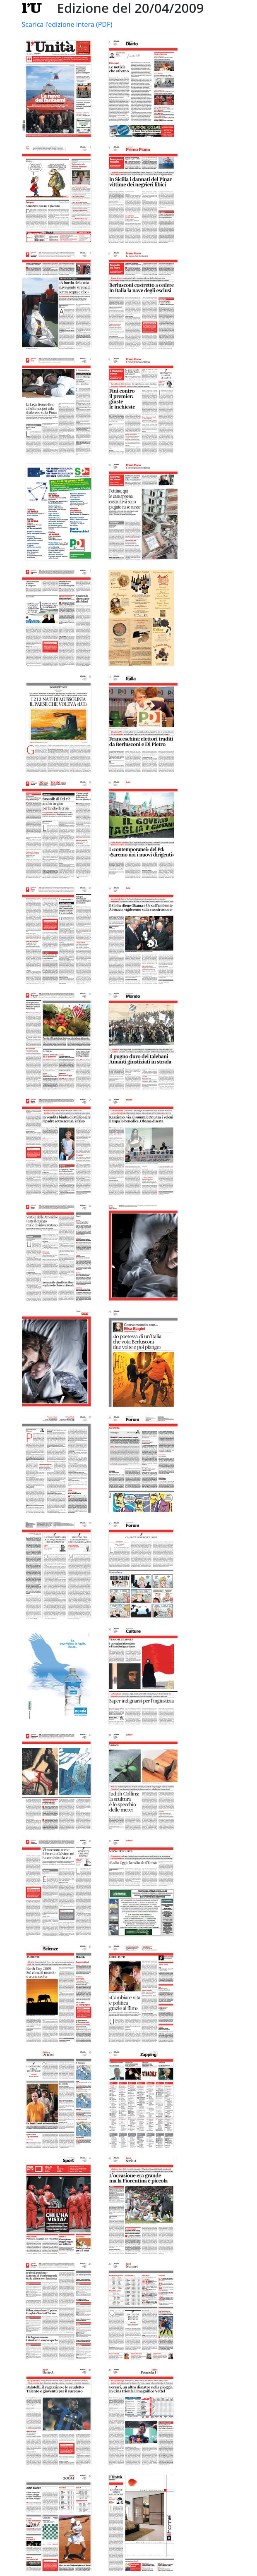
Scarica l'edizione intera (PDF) (67, 24)
